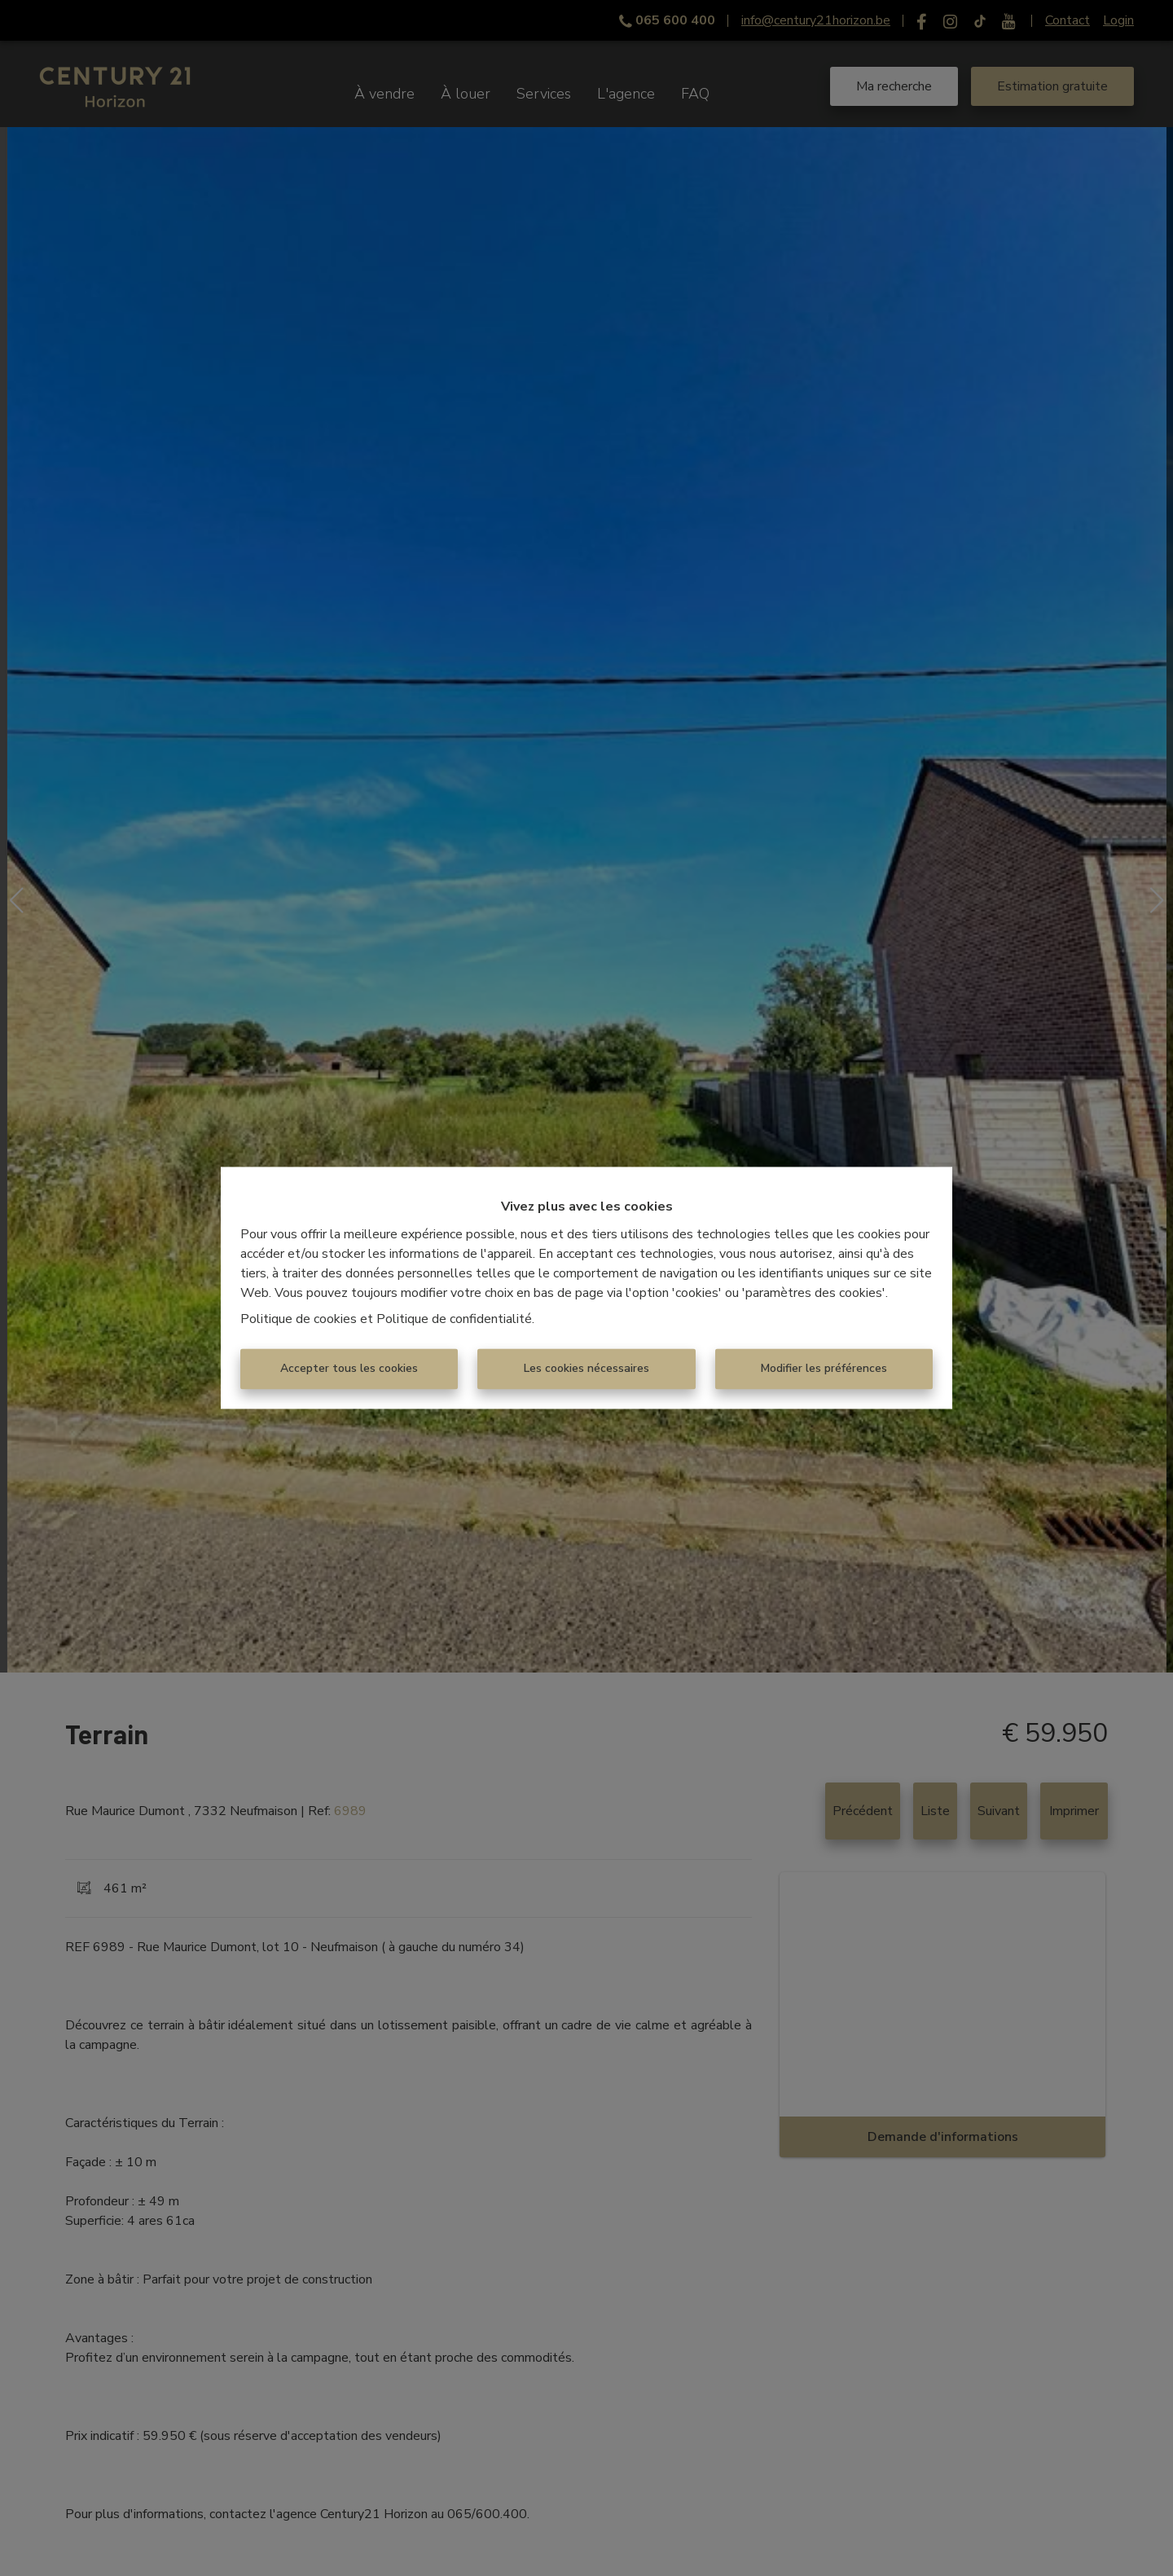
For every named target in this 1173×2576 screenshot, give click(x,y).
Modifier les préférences (824, 1369)
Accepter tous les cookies (349, 1369)
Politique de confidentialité (454, 1320)
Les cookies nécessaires (586, 1369)
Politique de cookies (298, 1320)
